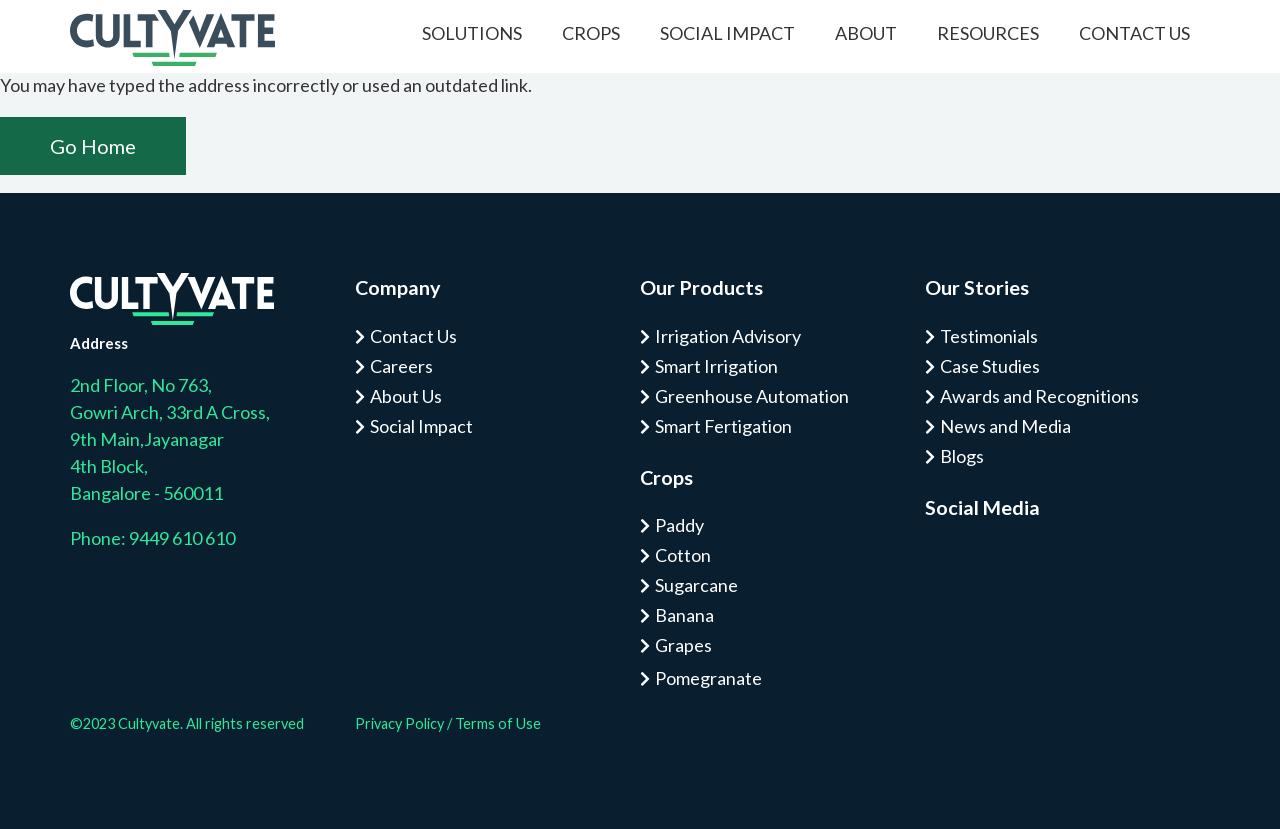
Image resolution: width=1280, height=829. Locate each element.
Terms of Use (498, 723)
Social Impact (727, 33)
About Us (406, 396)
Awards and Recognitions (1039, 396)
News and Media (1005, 426)
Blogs (962, 456)
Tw (995, 562)
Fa (965, 562)
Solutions (472, 33)
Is (935, 562)
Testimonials (989, 336)
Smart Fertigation (723, 426)
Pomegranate (708, 678)
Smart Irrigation (716, 366)
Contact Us (1134, 33)
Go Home (93, 146)
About (866, 33)
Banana (684, 615)
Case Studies (990, 366)
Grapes (683, 645)
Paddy (679, 525)
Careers (401, 366)
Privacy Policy (399, 723)
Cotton (683, 555)
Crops (591, 33)
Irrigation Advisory (728, 336)
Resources (988, 33)
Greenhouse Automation (752, 396)
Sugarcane (696, 585)
